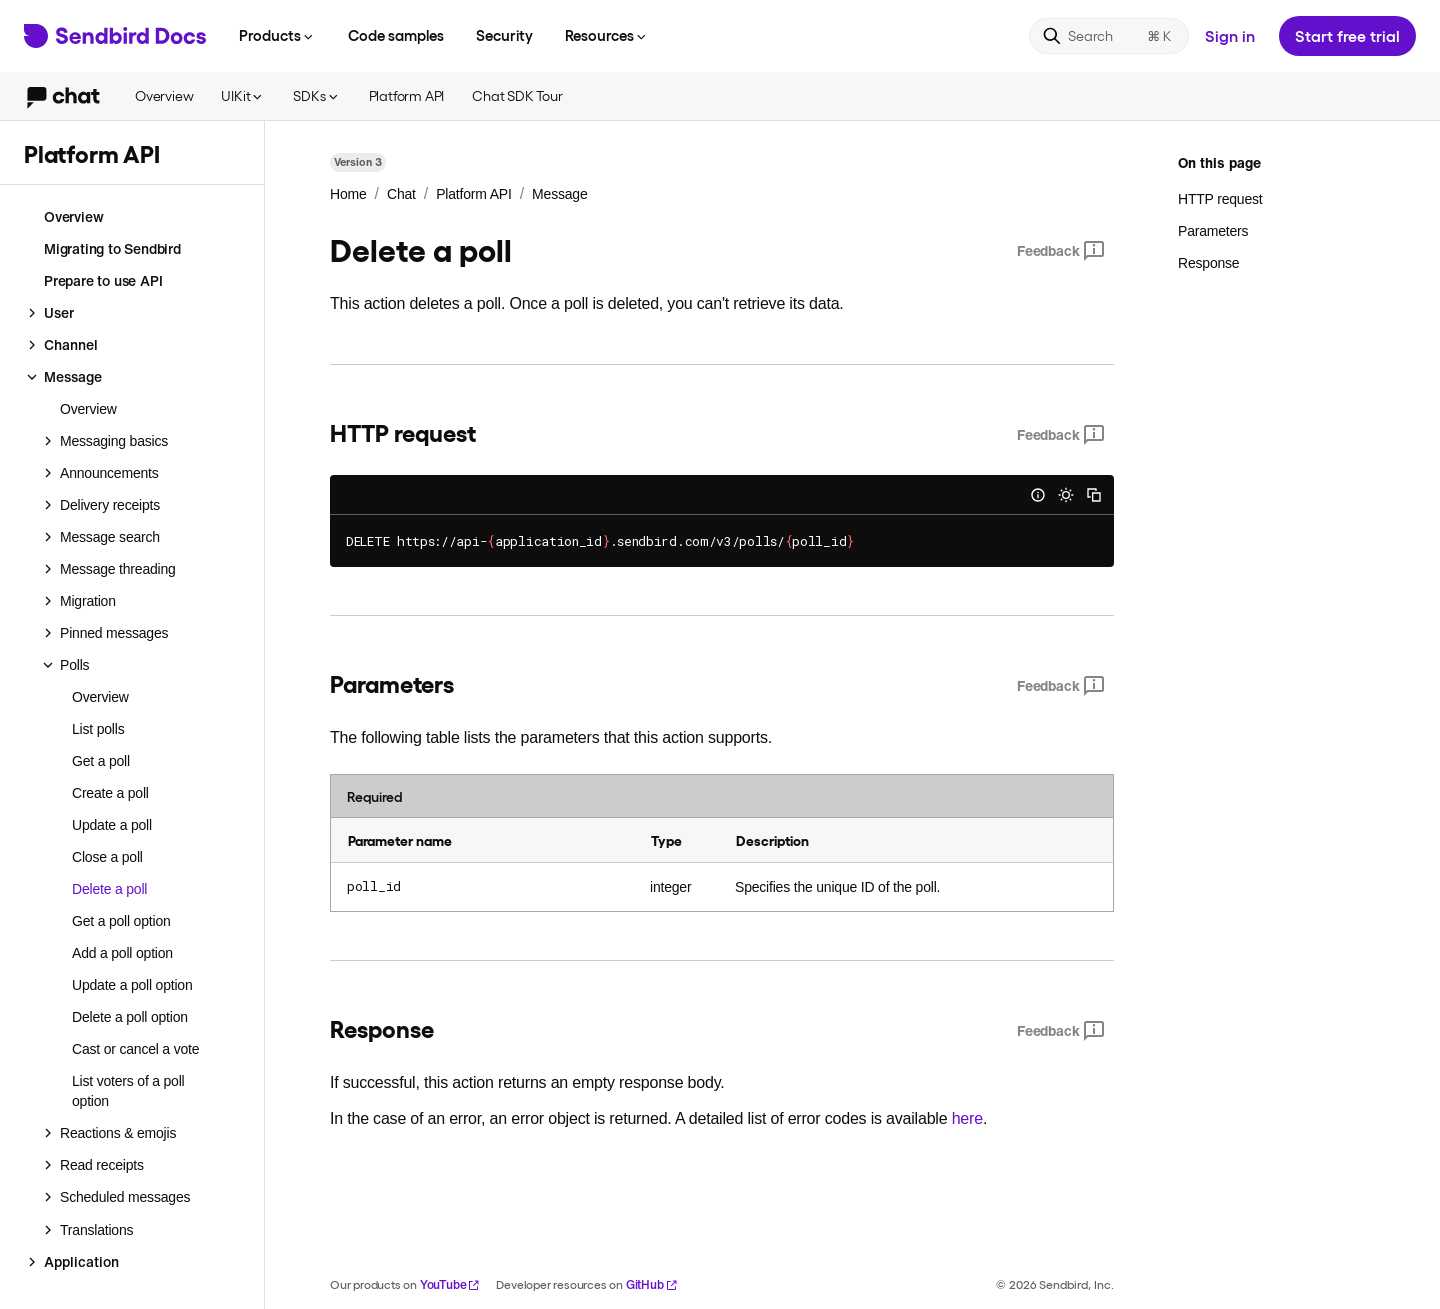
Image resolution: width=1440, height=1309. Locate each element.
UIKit (243, 95)
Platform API (407, 95)
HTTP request (1220, 199)
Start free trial (1347, 35)
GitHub (652, 1284)
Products (277, 35)
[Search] (1109, 36)
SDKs (316, 95)
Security (504, 35)
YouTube (450, 1284)
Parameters (1213, 231)
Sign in (1230, 35)
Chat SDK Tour (517, 95)
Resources (607, 35)
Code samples (396, 35)
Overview (164, 95)
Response (1208, 263)
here (967, 1118)
